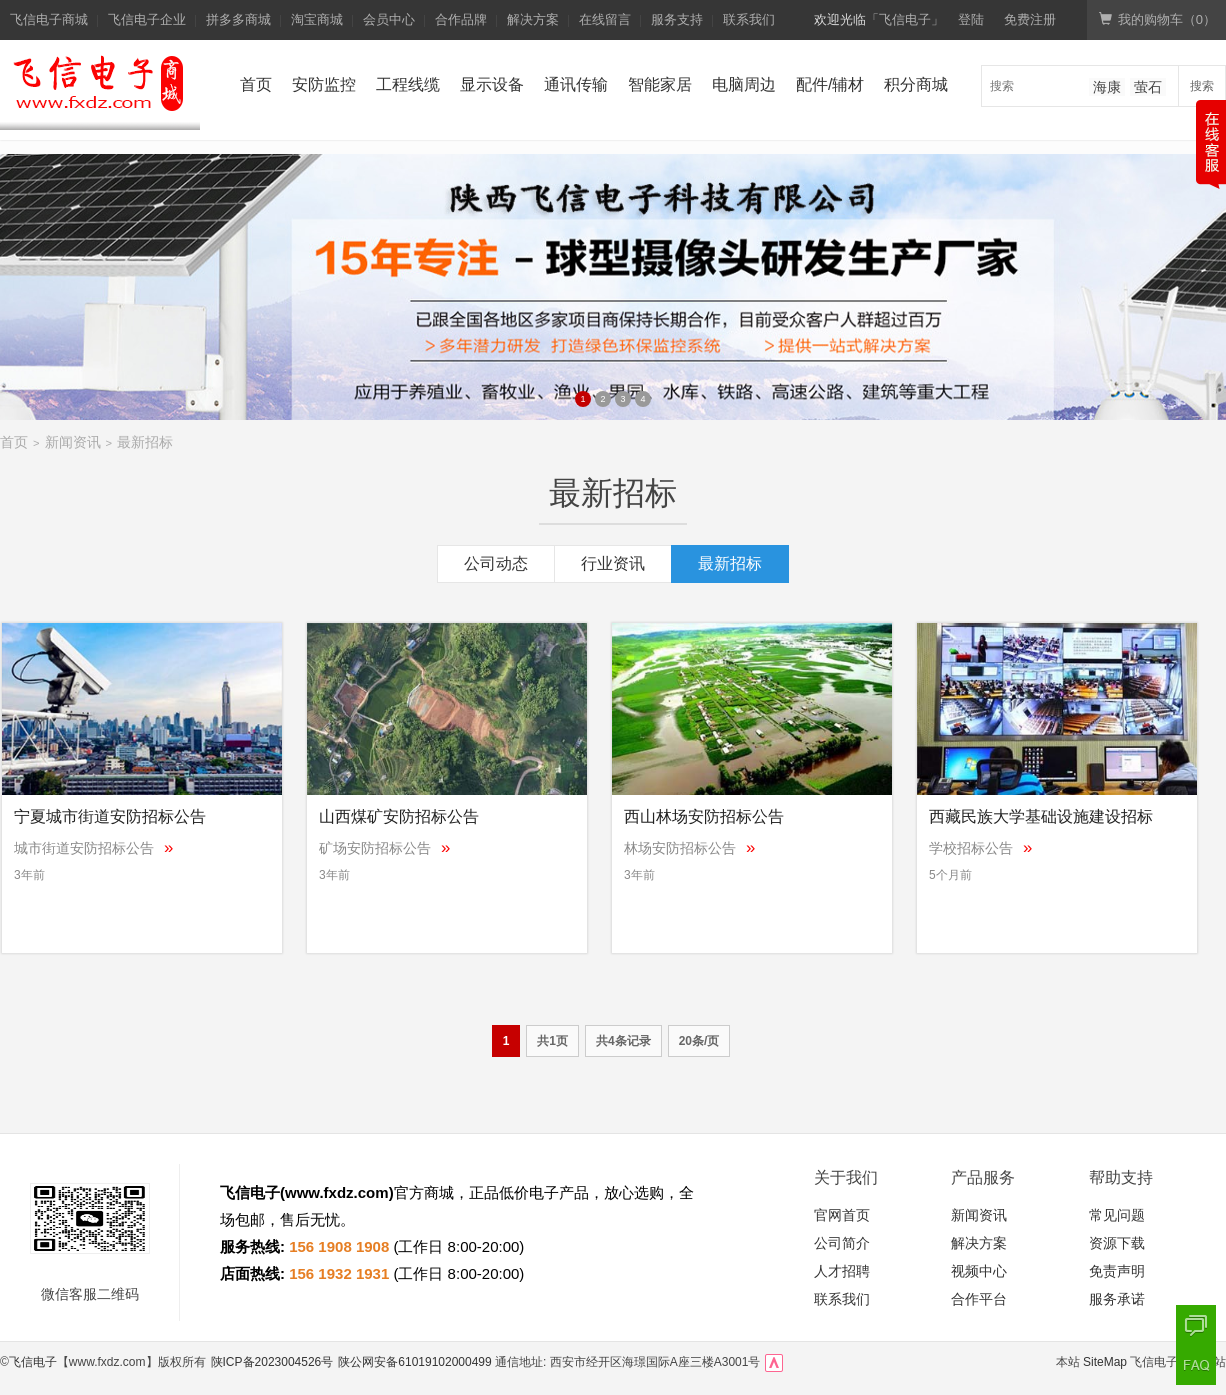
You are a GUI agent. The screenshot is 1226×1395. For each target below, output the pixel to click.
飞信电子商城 (49, 19)
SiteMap (1105, 1362)
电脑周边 (744, 84)
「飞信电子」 (905, 19)
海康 (1107, 87)
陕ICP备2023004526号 (272, 1362)
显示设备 (492, 84)
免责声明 (1117, 1271)
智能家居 (660, 84)
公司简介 (842, 1243)
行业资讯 (613, 563)
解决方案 (533, 19)
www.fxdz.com (337, 1192)
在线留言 (605, 19)
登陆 (971, 19)
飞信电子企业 (147, 19)
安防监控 (324, 84)
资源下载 (1117, 1243)
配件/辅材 (830, 84)
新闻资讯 (73, 442)
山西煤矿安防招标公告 (399, 816)
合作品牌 (461, 19)
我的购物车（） (1157, 19)
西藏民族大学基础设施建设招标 (1041, 816)
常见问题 (1117, 1215)
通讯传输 (576, 84)
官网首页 (842, 1215)
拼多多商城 (238, 19)
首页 (256, 84)
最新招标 (145, 442)
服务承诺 (1117, 1299)
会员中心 (389, 19)
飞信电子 (33, 1362)
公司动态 (496, 563)
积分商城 (916, 84)
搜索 (1202, 86)
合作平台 (979, 1299)
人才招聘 (842, 1271)
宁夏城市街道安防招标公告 (110, 816)
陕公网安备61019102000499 (414, 1362)
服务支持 (677, 19)
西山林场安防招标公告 (704, 816)
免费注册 (1030, 19)
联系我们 (749, 19)
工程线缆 (408, 84)
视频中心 (979, 1271)
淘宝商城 (317, 19)
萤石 (1148, 87)
